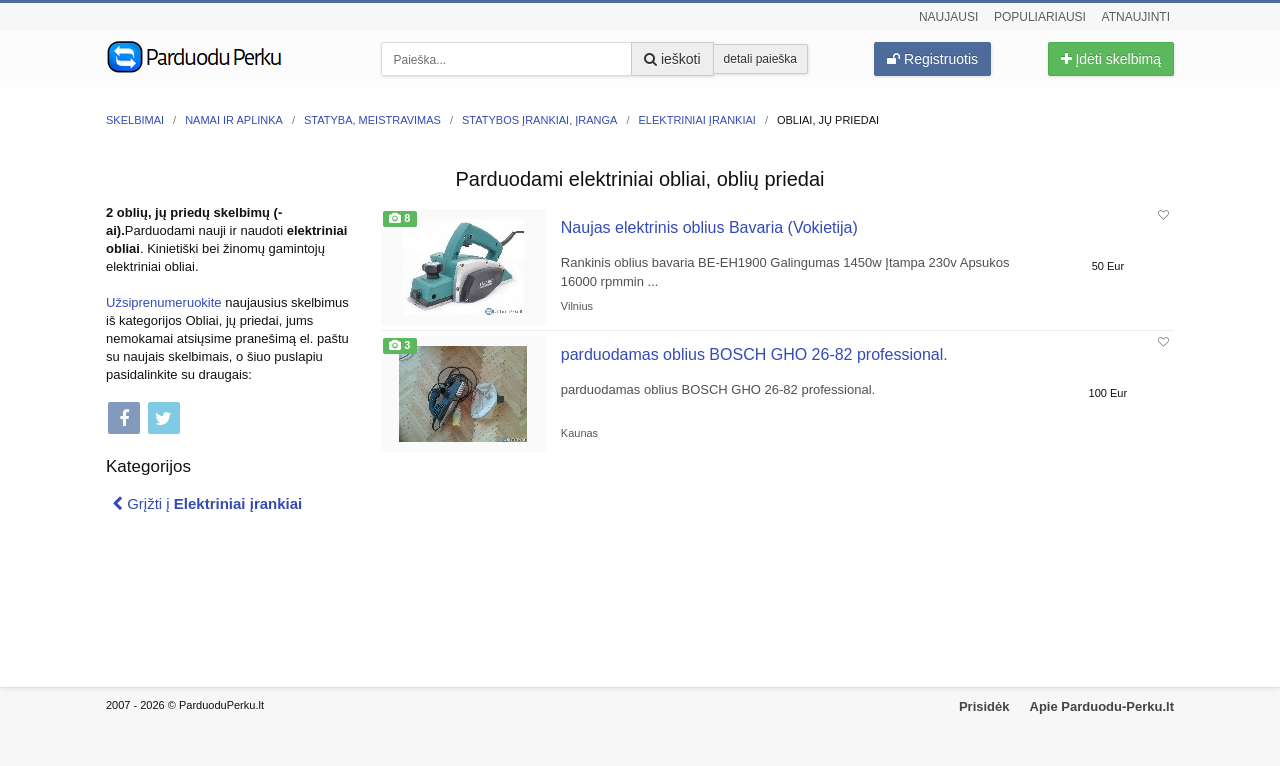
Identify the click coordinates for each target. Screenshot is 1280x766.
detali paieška (760, 59)
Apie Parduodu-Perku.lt (1102, 706)
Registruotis (932, 59)
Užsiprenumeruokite (164, 302)
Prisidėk (984, 706)
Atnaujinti (1136, 17)
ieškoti (672, 59)
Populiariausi (1040, 17)
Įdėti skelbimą (1111, 59)
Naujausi (948, 17)
